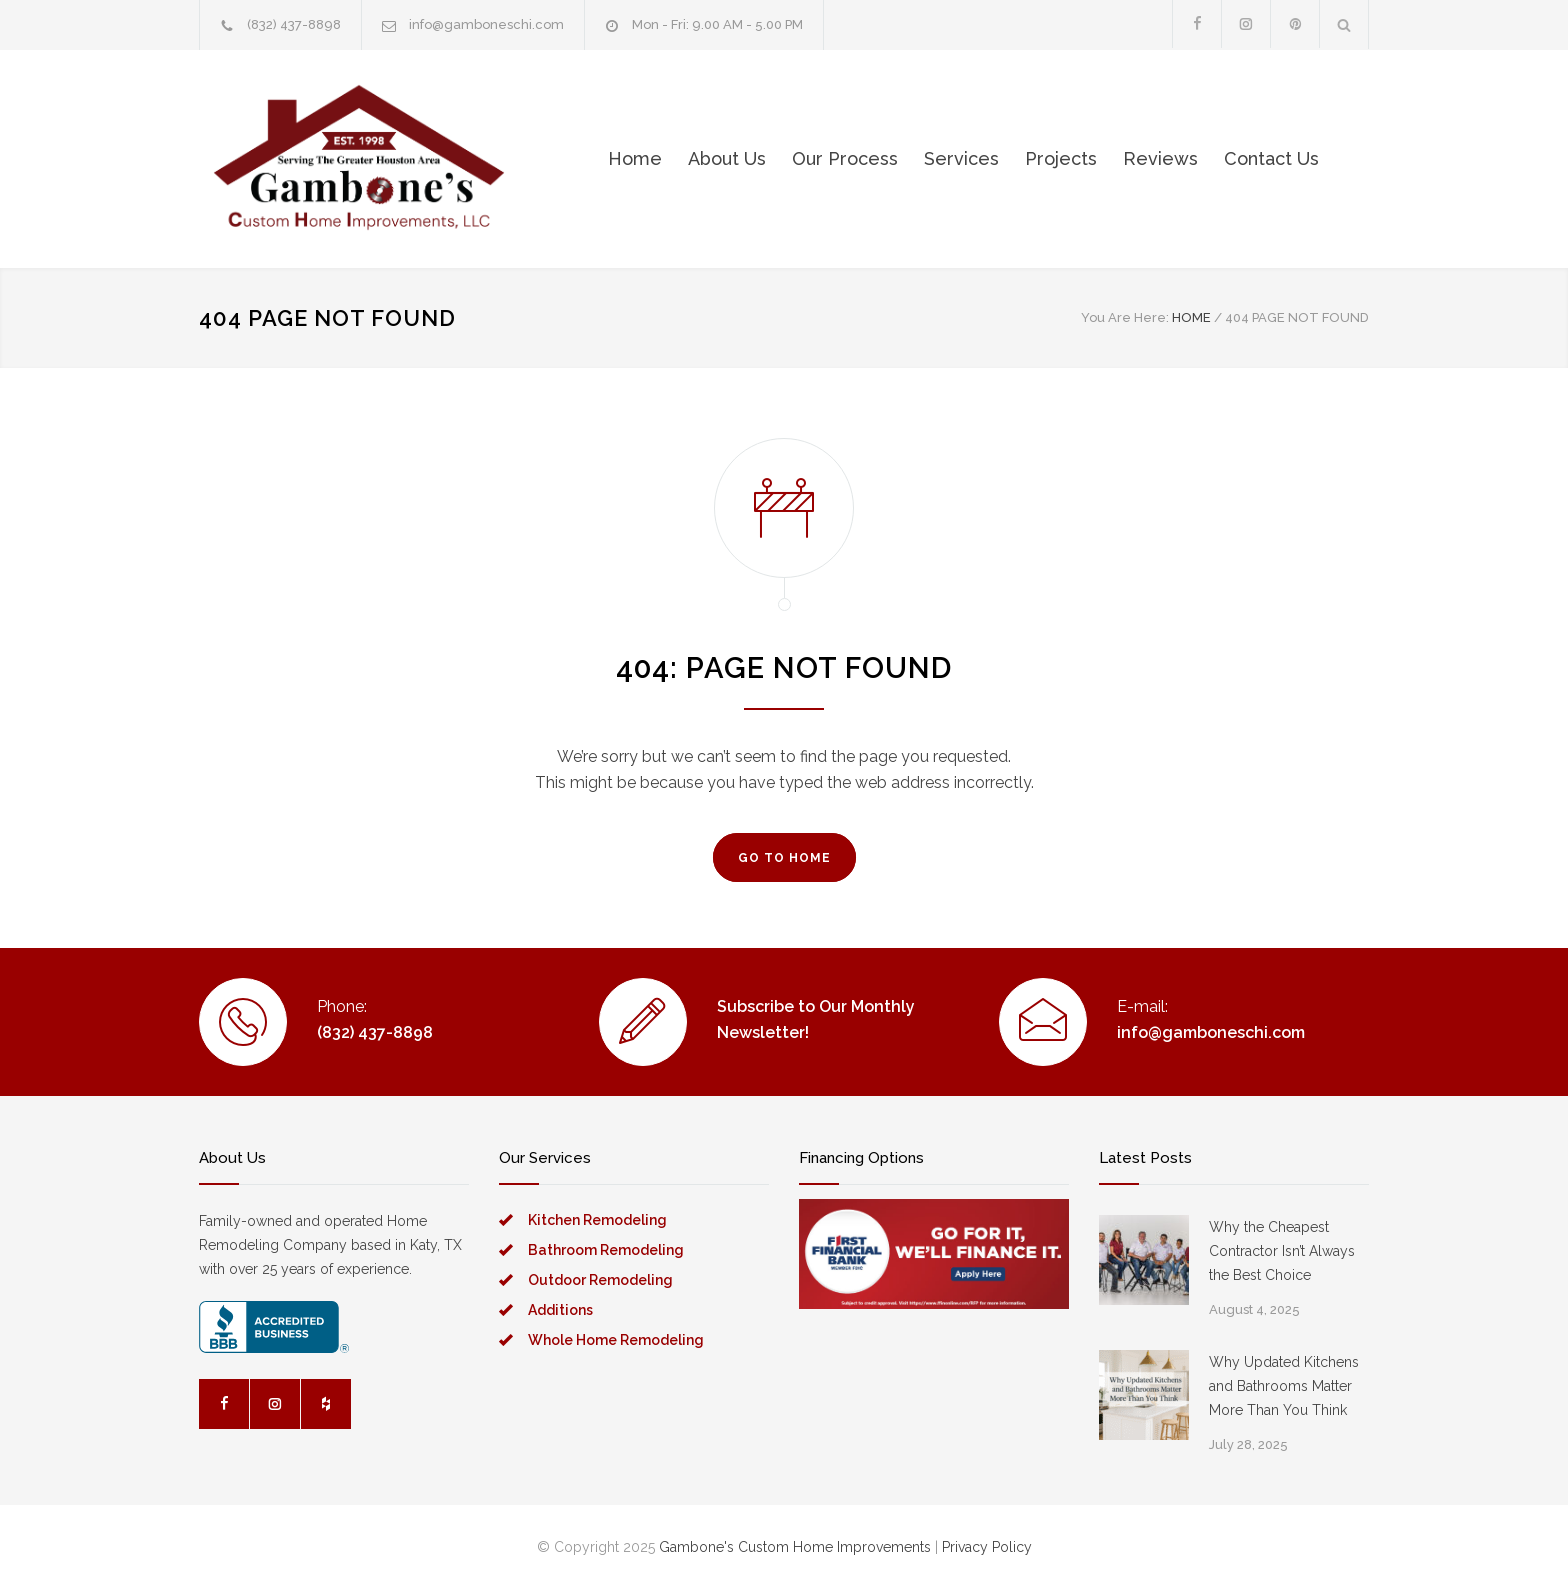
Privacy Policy (987, 1547)
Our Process (845, 158)
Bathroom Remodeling (606, 1250)
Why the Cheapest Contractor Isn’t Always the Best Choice (1282, 1251)
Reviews (1160, 158)
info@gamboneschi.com (486, 24)
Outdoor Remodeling (600, 1280)
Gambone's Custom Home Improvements (795, 1547)
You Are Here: (1125, 317)
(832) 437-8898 (294, 24)
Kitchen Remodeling (597, 1220)
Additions (560, 1310)
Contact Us (1271, 158)
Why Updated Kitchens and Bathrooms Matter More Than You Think (1284, 1386)
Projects (1061, 158)
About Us (727, 158)
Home (635, 158)
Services (961, 158)
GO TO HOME (784, 858)
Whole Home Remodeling (616, 1340)
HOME (1191, 317)
